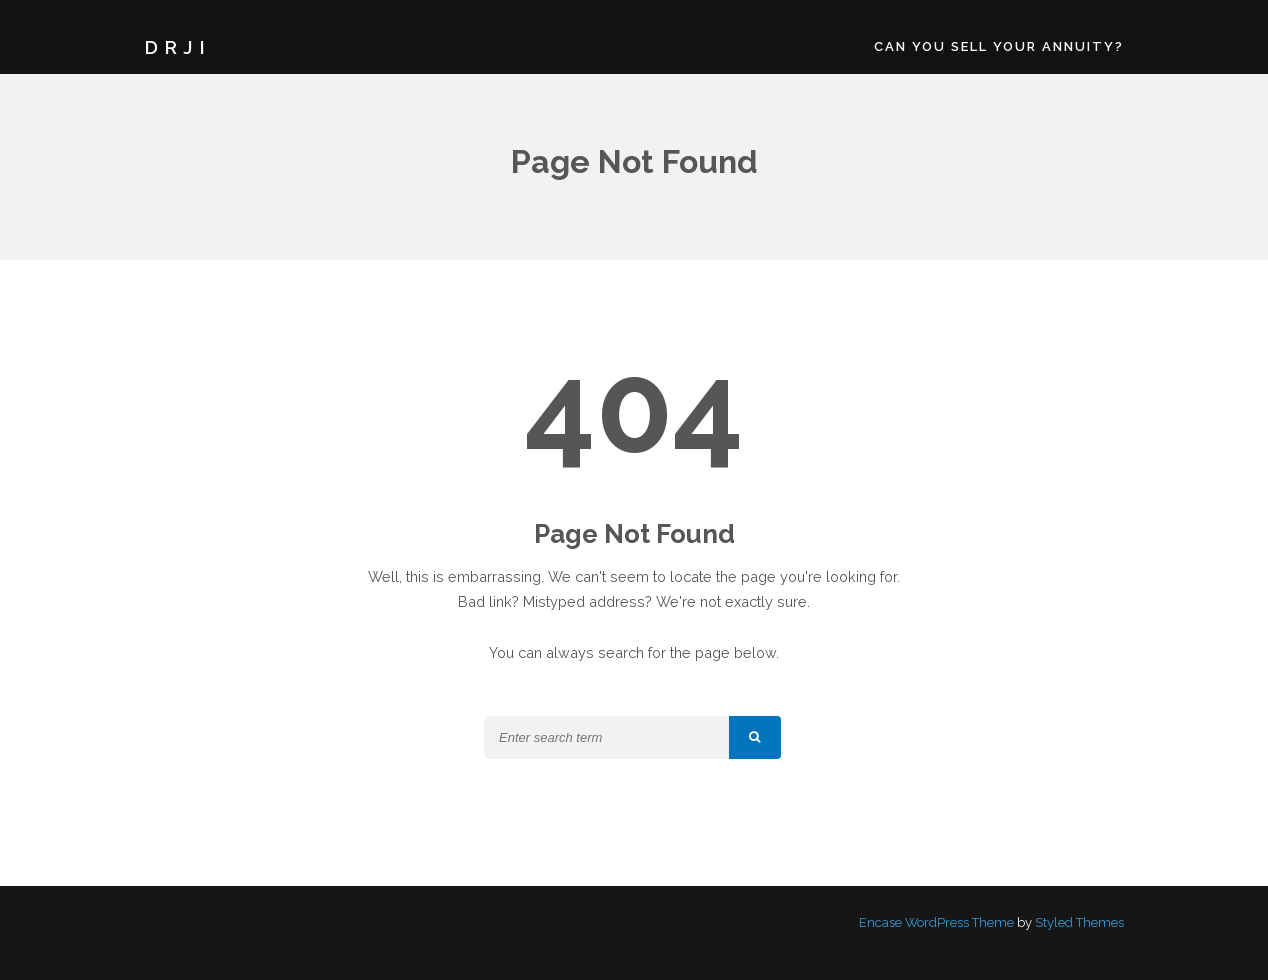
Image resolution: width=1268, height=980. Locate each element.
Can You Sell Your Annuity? (999, 46)
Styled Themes (1079, 922)
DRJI (177, 47)
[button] (755, 737)
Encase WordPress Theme (936, 922)
